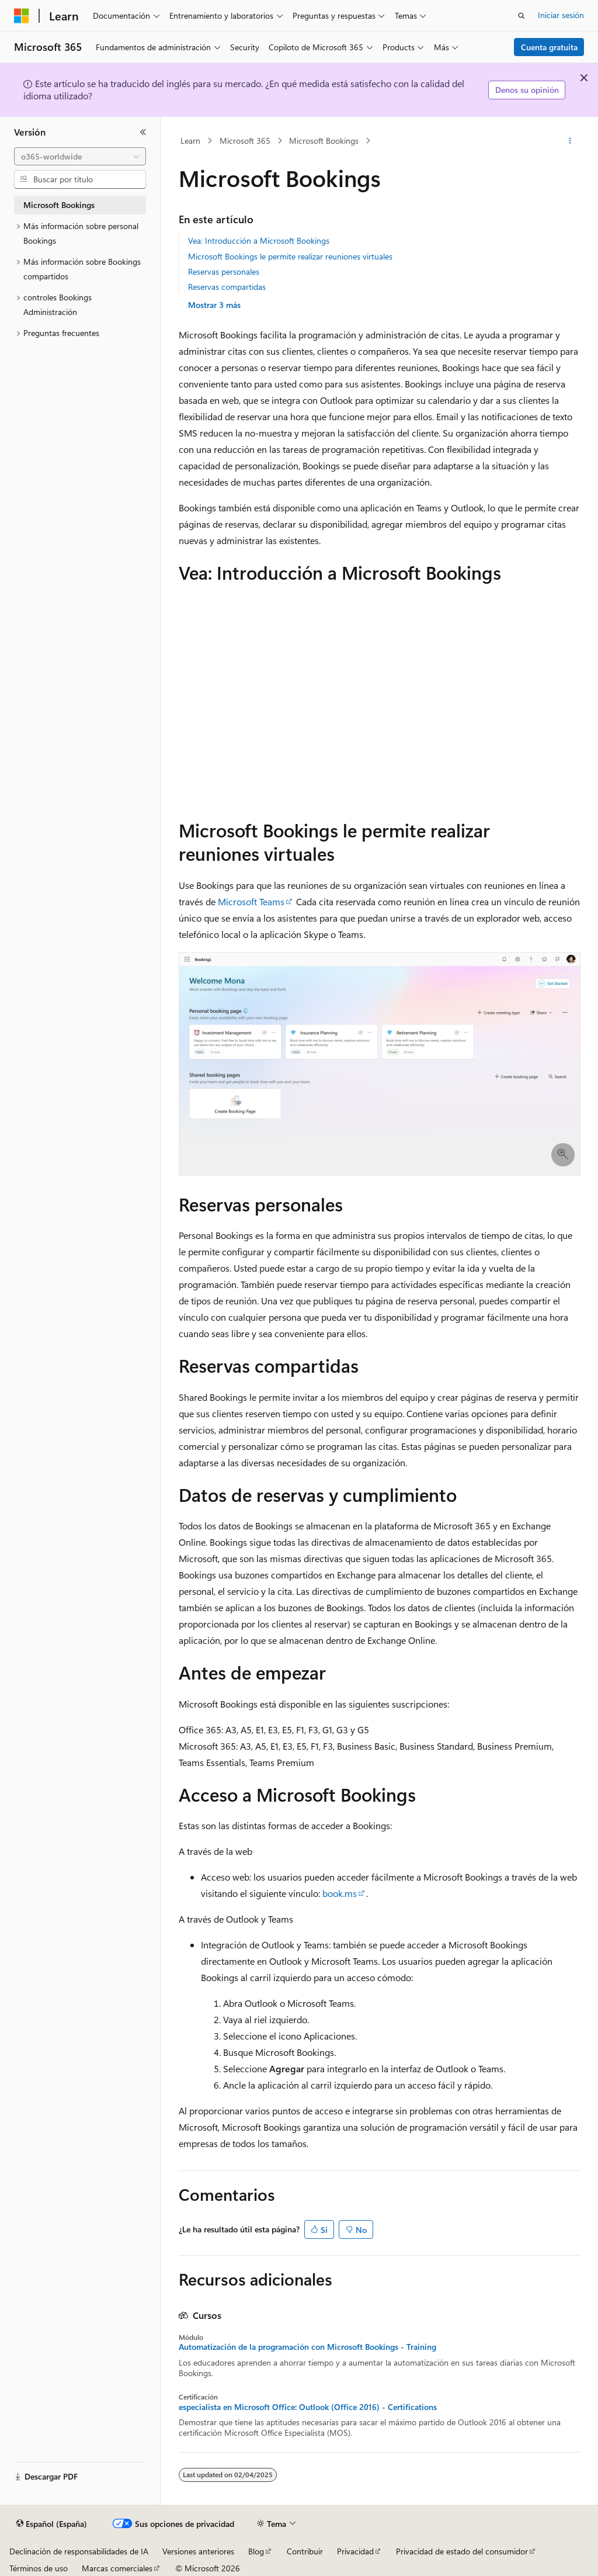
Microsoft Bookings (324, 140)
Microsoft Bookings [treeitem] (59, 204)
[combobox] (80, 156)
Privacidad (355, 2551)
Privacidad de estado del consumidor (462, 2551)
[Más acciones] (569, 140)
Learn (190, 140)
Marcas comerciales (117, 2568)
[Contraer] (143, 132)
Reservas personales (223, 271)
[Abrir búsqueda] (521, 15)
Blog (256, 2551)
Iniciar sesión (561, 14)
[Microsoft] (21, 15)
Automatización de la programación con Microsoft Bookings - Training (307, 2347)
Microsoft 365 (245, 140)
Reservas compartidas (227, 286)
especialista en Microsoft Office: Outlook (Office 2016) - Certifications (308, 2407)
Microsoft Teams (251, 901)
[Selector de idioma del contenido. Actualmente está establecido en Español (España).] (51, 2524)
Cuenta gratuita (549, 47)
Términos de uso (38, 2568)
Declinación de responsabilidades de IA (78, 2551)
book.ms (339, 1893)
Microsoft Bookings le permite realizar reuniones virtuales (290, 256)
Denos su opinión (527, 89)
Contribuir (305, 2551)
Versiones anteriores (198, 2551)
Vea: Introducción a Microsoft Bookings (258, 240)
